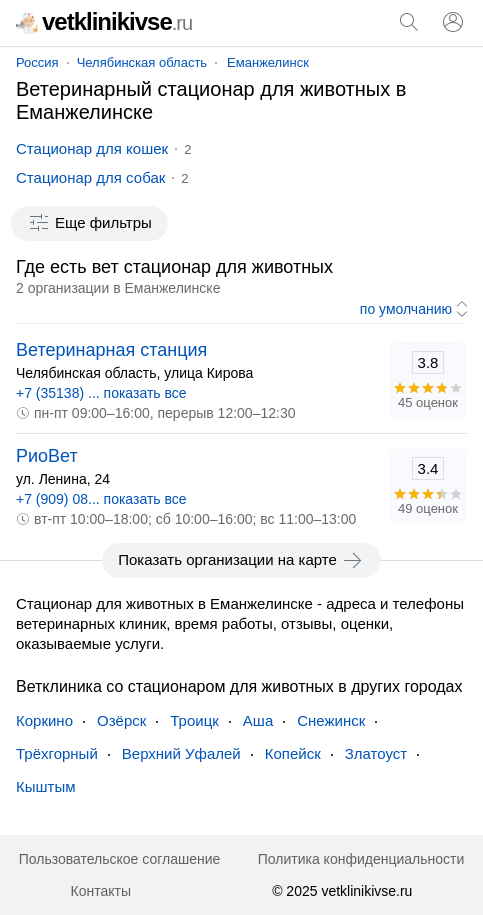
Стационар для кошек (92, 148)
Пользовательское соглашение (120, 859)
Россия (37, 62)
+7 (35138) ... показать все (101, 393)
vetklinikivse (104, 21)
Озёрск (121, 720)
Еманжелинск (268, 62)
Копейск (293, 753)
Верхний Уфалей (181, 753)
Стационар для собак (90, 177)
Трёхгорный (57, 753)
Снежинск (331, 720)
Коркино (44, 720)
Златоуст (376, 753)
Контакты (101, 891)
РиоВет (47, 456)
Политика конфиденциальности (361, 859)
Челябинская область (142, 62)
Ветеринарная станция (111, 350)
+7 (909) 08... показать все (101, 499)
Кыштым (46, 786)
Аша (258, 720)
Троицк (194, 720)
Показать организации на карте (241, 560)
